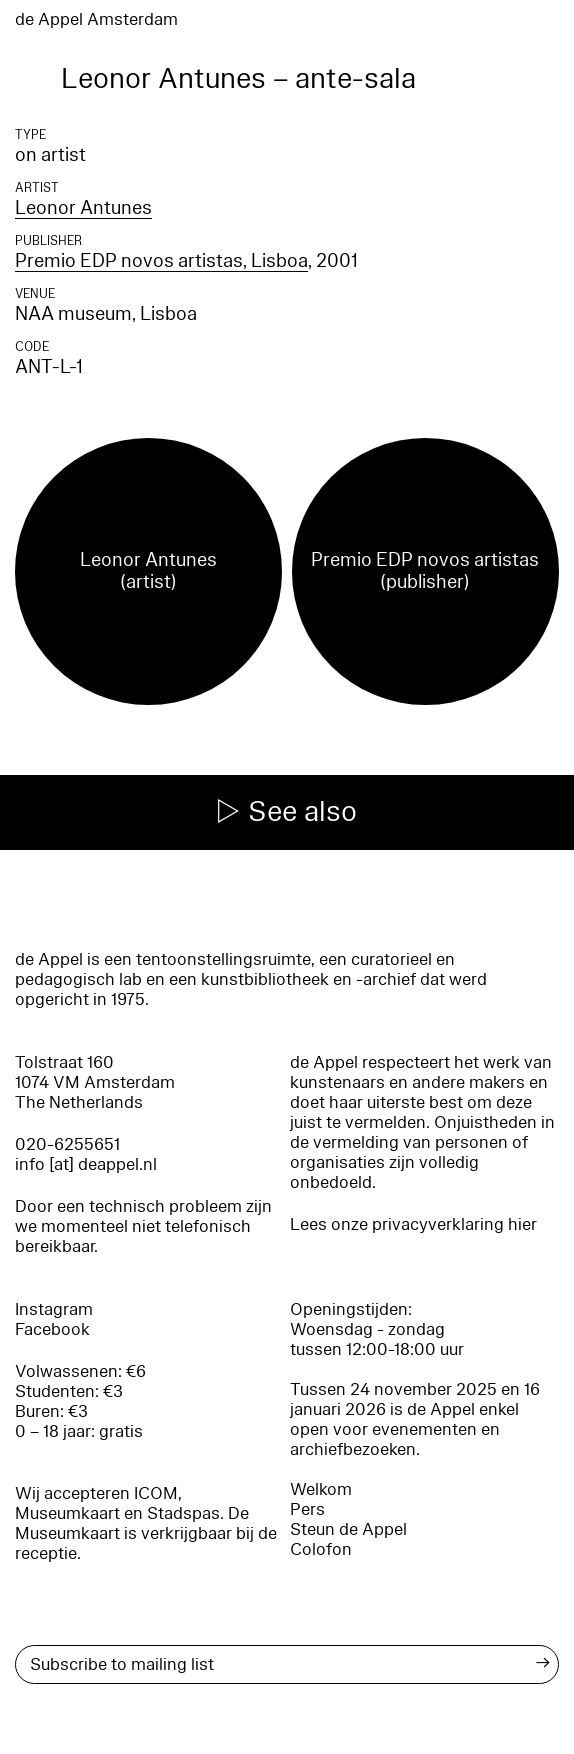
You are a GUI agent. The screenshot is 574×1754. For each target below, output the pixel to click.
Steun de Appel (348, 1529)
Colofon (321, 1549)
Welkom (321, 1489)
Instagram (54, 1309)
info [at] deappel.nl (86, 1164)
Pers (307, 1509)
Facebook (52, 1329)
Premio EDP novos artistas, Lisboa (161, 261)
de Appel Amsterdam (96, 19)
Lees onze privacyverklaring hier (413, 1224)
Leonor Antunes (83, 208)
